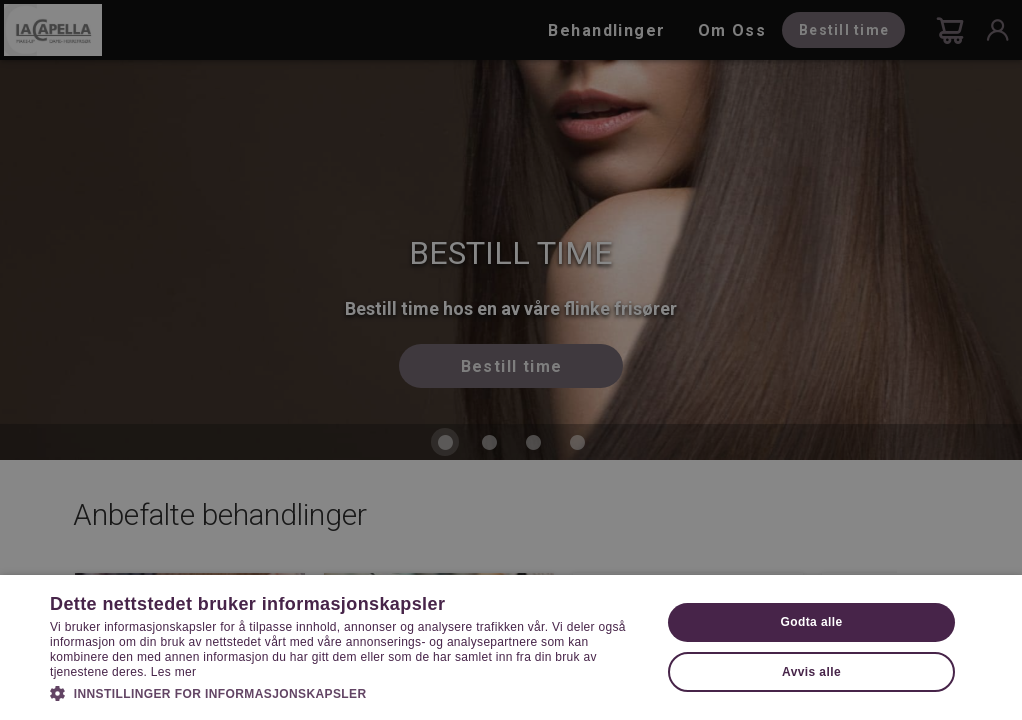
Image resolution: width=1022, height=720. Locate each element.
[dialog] (511, 360)
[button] (346, 692)
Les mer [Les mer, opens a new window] (173, 672)
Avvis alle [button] (811, 672)
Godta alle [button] (812, 622)
